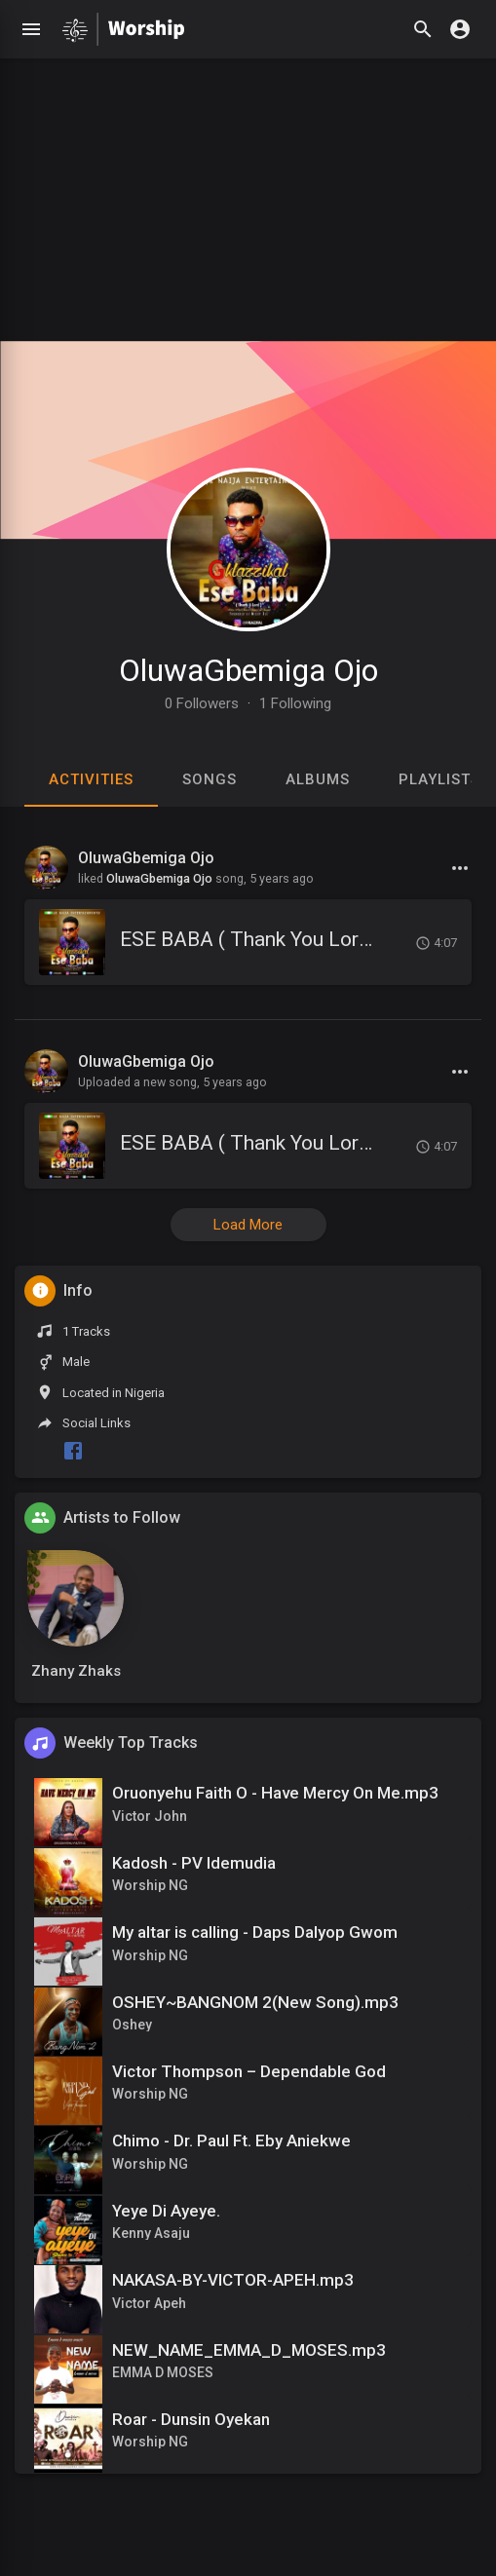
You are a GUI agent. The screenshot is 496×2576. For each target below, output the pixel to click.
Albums (318, 779)
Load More (248, 1224)
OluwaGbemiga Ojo (248, 670)
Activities (91, 779)
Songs (209, 779)
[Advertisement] (248, 194)
